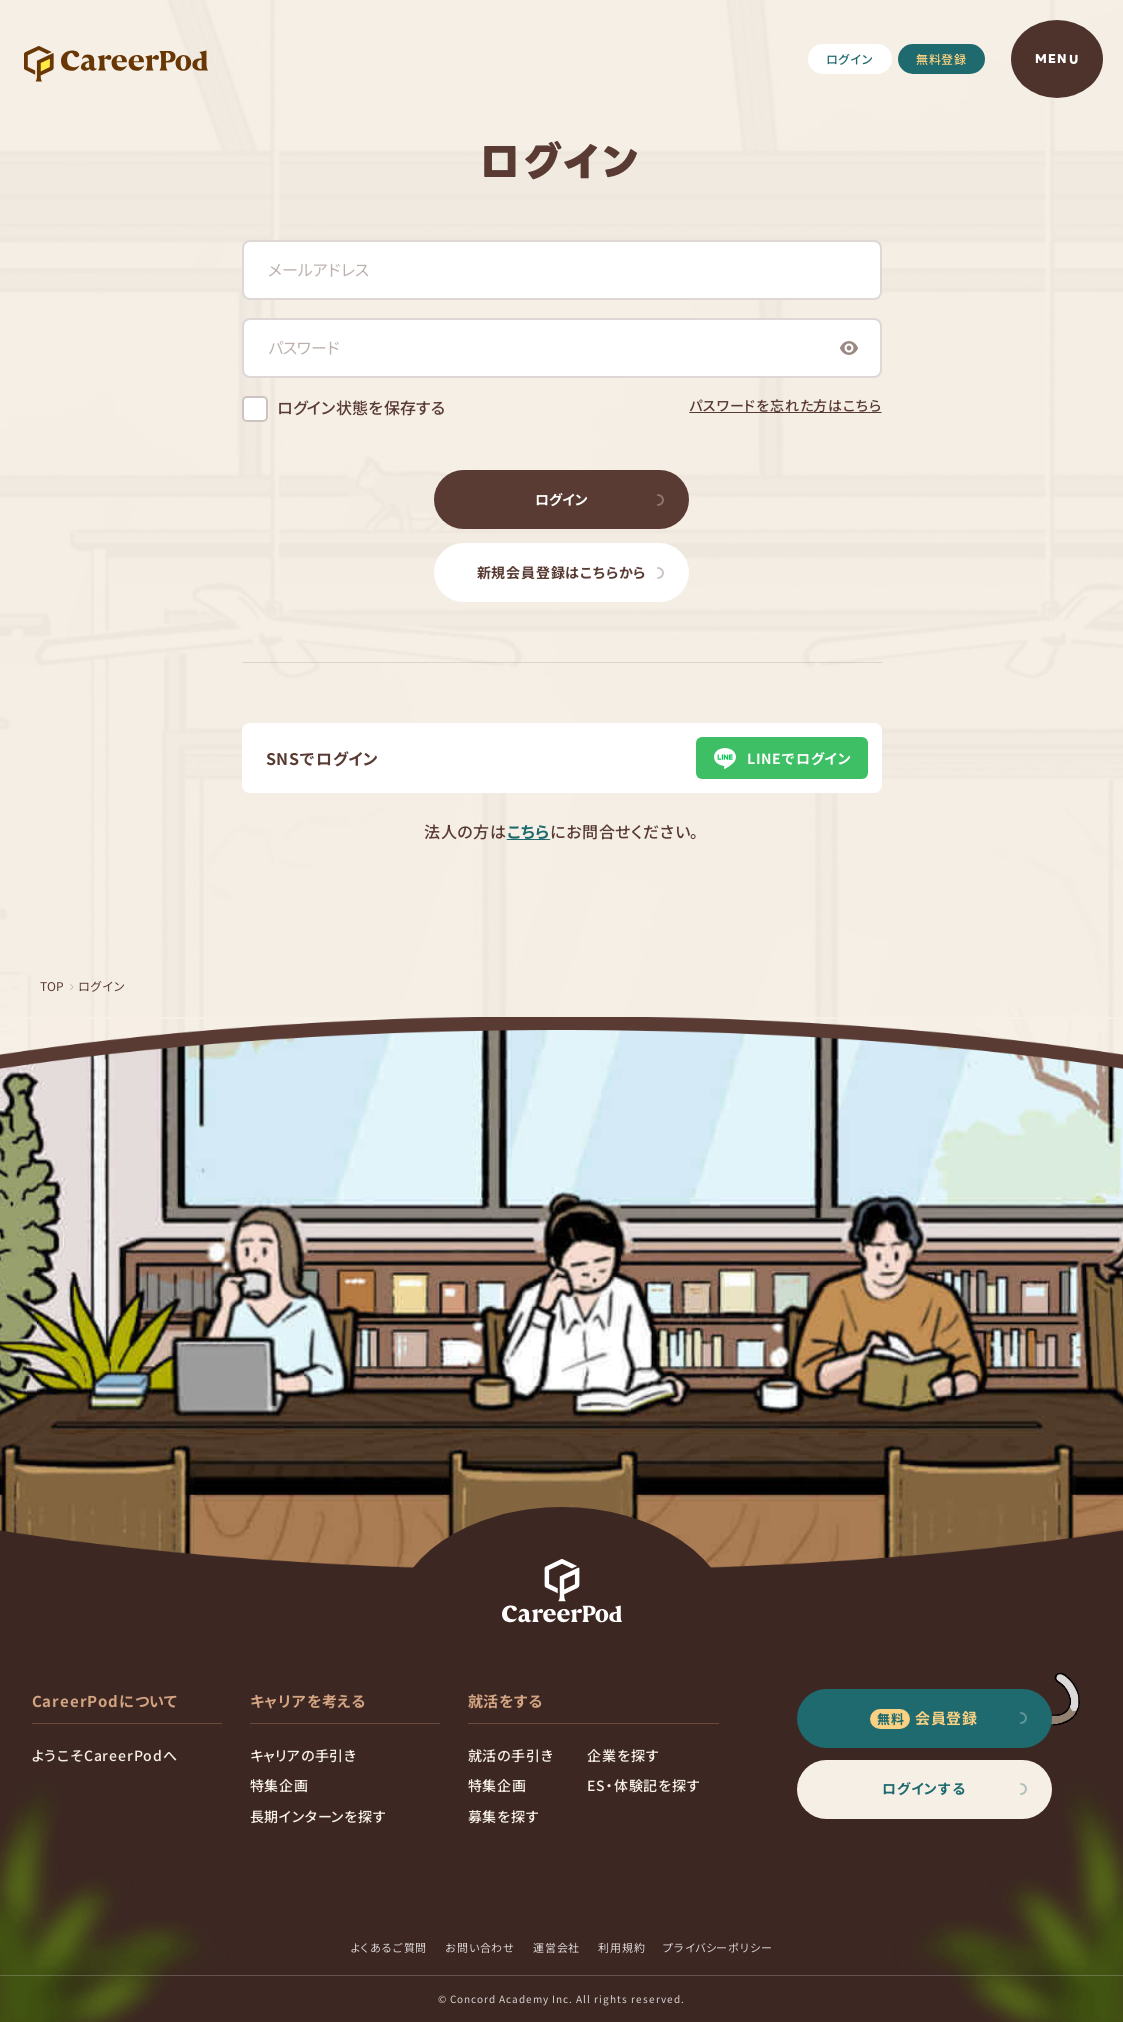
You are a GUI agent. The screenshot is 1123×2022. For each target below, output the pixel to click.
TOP (53, 985)
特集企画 (279, 1785)
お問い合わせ (480, 1947)
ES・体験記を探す (643, 1785)
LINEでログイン (781, 758)
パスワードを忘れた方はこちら (785, 405)
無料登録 (941, 58)
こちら (528, 831)
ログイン (850, 58)
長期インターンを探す (318, 1816)
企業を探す (623, 1755)
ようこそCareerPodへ (105, 1755)
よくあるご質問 (389, 1947)
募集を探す (504, 1816)
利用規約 (621, 1947)
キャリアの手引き (303, 1755)
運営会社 (556, 1947)
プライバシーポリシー (717, 1947)
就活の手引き (511, 1755)
